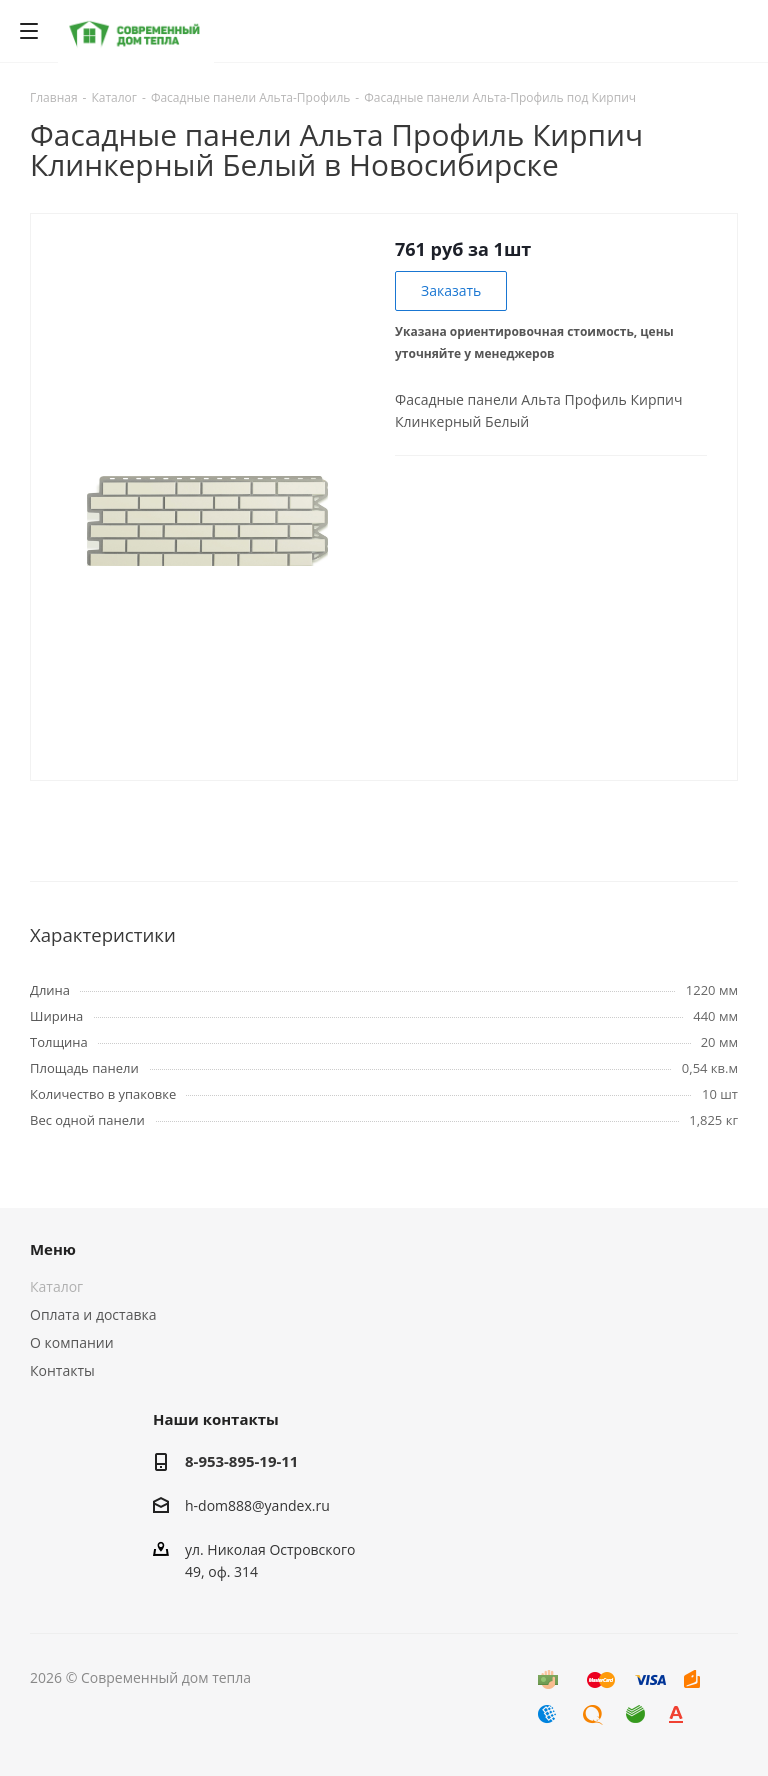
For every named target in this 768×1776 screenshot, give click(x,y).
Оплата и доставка (93, 1314)
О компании (72, 1342)
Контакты (62, 1370)
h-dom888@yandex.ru (257, 1505)
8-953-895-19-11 (241, 1461)
